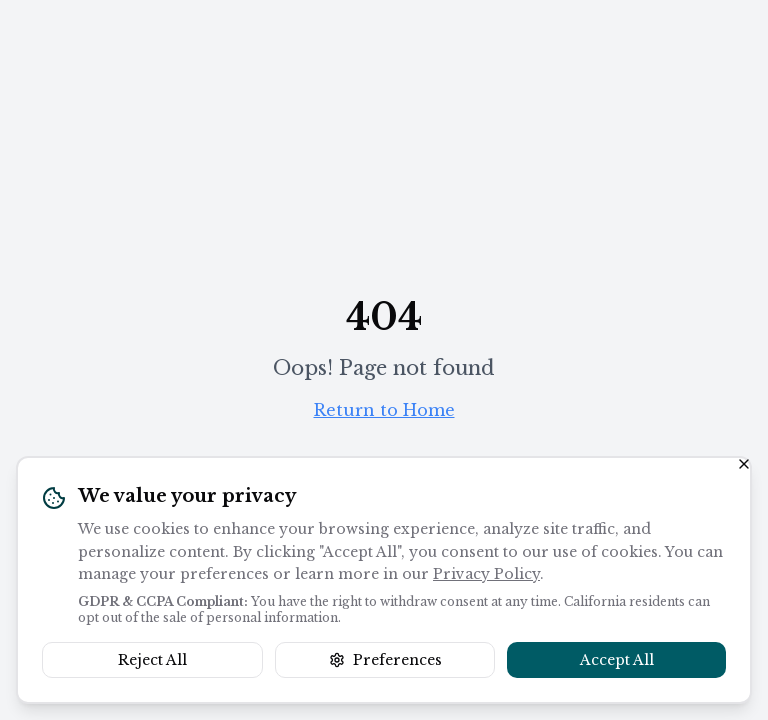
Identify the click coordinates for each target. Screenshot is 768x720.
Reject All (152, 660)
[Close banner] (744, 464)
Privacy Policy (486, 574)
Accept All (617, 660)
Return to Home (384, 410)
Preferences (385, 660)
